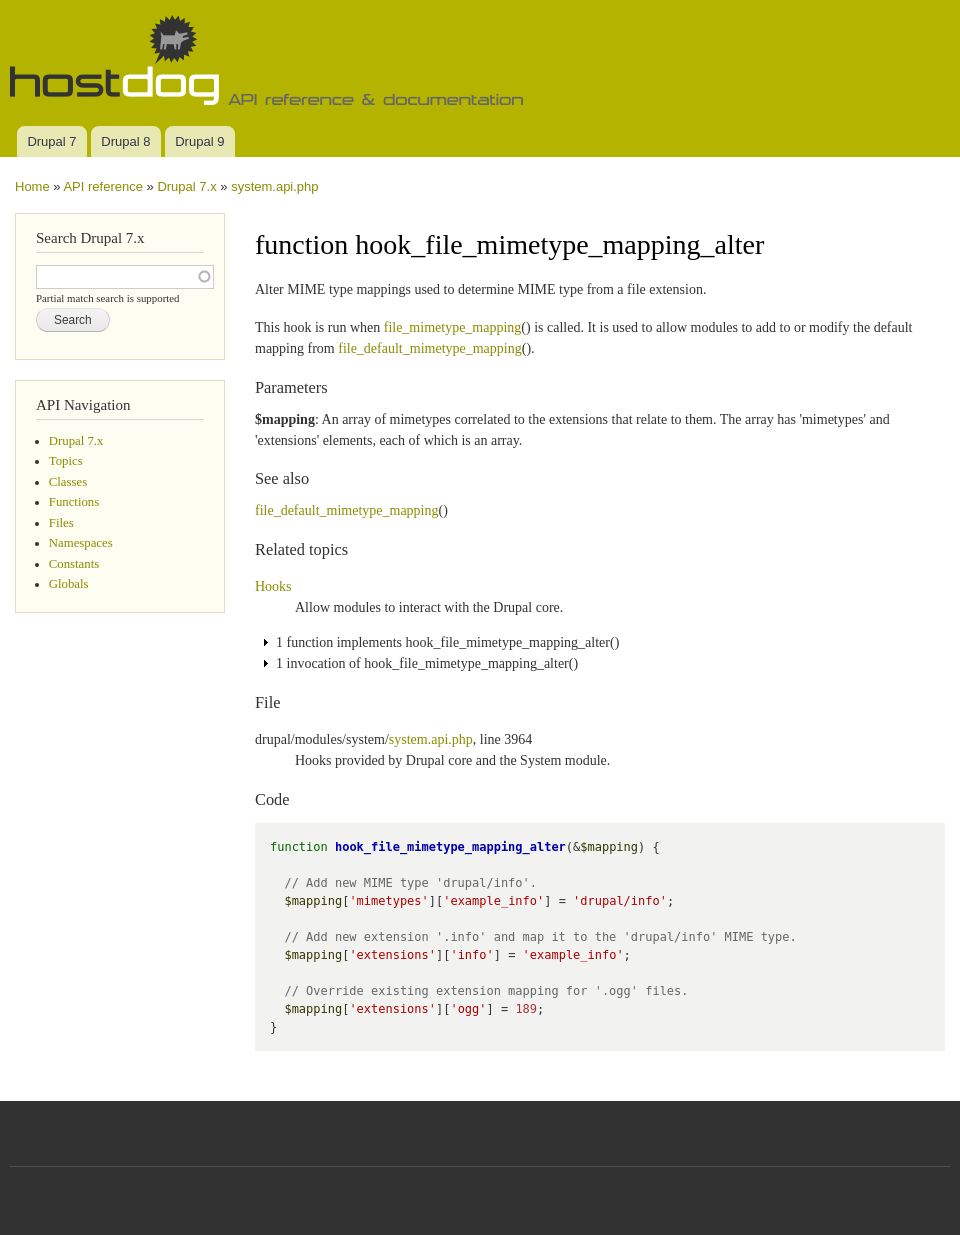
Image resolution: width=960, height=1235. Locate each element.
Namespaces (81, 543)
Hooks (273, 586)
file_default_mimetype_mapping (430, 348)
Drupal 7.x (186, 186)
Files (61, 523)
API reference (103, 186)
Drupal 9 (199, 141)
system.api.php (274, 186)
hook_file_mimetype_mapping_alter (450, 847)
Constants (74, 564)
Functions (74, 502)
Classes (68, 482)
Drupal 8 (125, 141)
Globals (69, 584)
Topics (66, 461)
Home (32, 186)
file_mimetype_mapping (453, 327)
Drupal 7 (51, 141)
